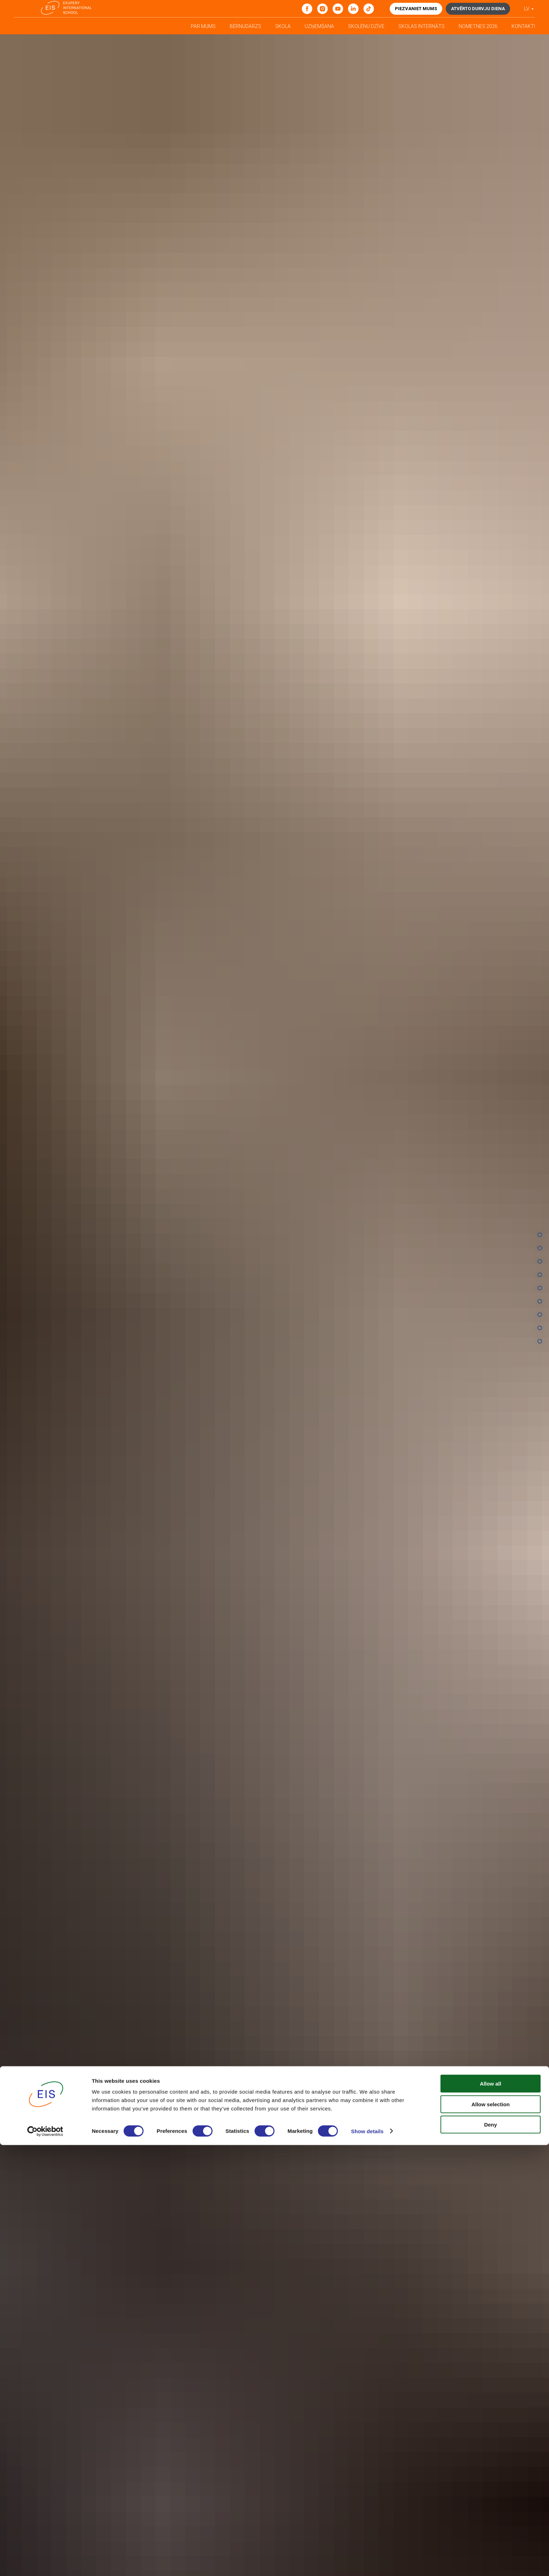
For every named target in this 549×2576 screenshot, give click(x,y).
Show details (367, 2562)
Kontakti (523, 26)
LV (526, 9)
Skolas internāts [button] (421, 26)
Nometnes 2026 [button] (478, 26)
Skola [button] (283, 26)
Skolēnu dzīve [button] (366, 26)
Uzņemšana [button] (319, 26)
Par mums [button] (203, 26)
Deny (490, 2555)
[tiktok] (368, 9)
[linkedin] (353, 9)
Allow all (490, 2515)
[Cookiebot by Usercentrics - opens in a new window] (45, 2562)
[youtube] (338, 9)
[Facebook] (307, 9)
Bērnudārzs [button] (245, 26)
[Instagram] (322, 9)
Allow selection (490, 2535)
